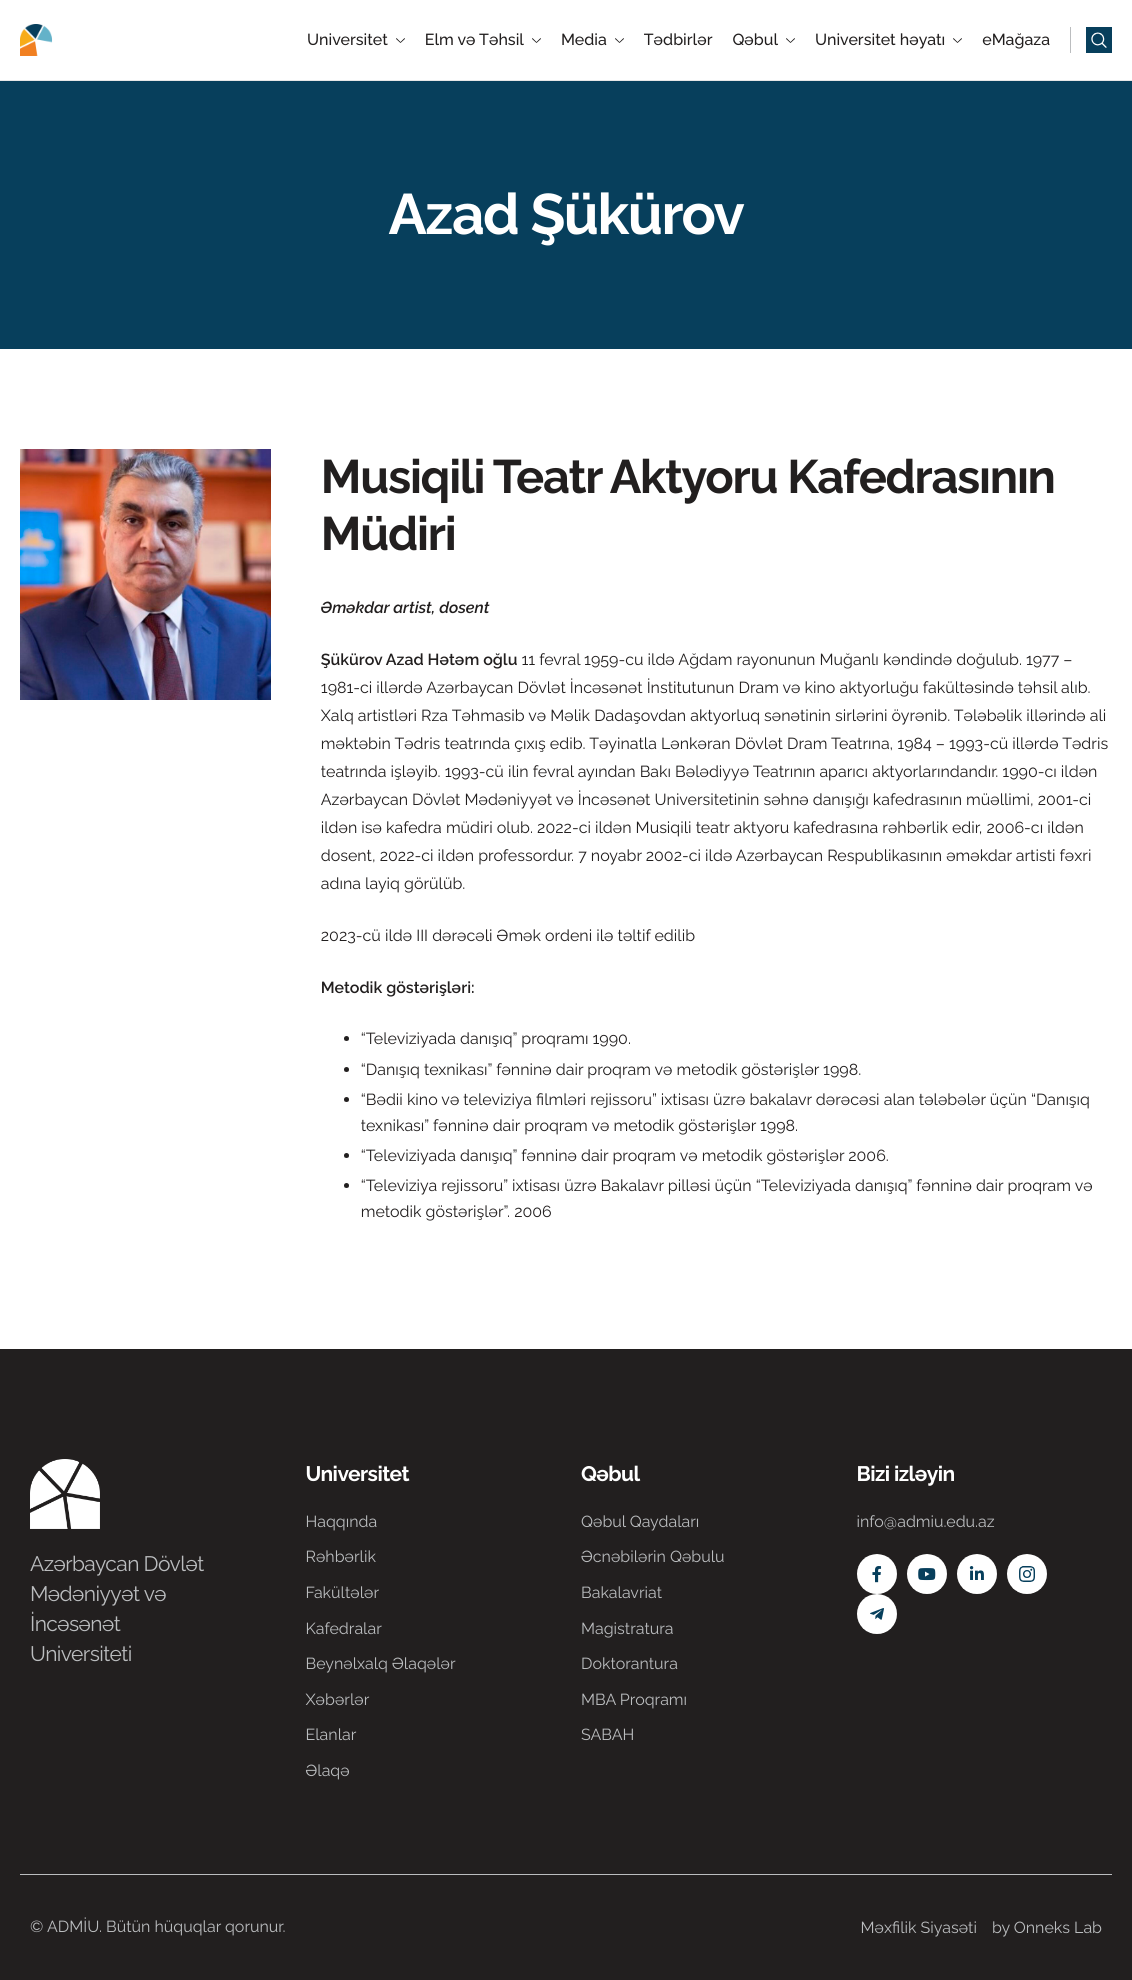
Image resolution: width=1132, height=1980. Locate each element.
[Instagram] (1027, 1574)
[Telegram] (877, 1614)
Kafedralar (344, 1628)
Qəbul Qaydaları (640, 1521)
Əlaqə (328, 1770)
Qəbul (763, 40)
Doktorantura (629, 1663)
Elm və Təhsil (483, 40)
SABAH (607, 1734)
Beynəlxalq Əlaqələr (381, 1663)
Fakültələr (343, 1592)
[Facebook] (877, 1574)
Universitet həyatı (888, 40)
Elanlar (331, 1734)
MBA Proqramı (634, 1699)
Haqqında (342, 1521)
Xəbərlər (338, 1699)
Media (592, 40)
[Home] (80, 38)
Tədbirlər (678, 40)
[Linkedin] (977, 1574)
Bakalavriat (621, 1592)
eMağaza (1016, 40)
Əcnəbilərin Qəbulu (653, 1556)
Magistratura (627, 1628)
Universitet (356, 40)
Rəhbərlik (341, 1556)
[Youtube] (927, 1574)
